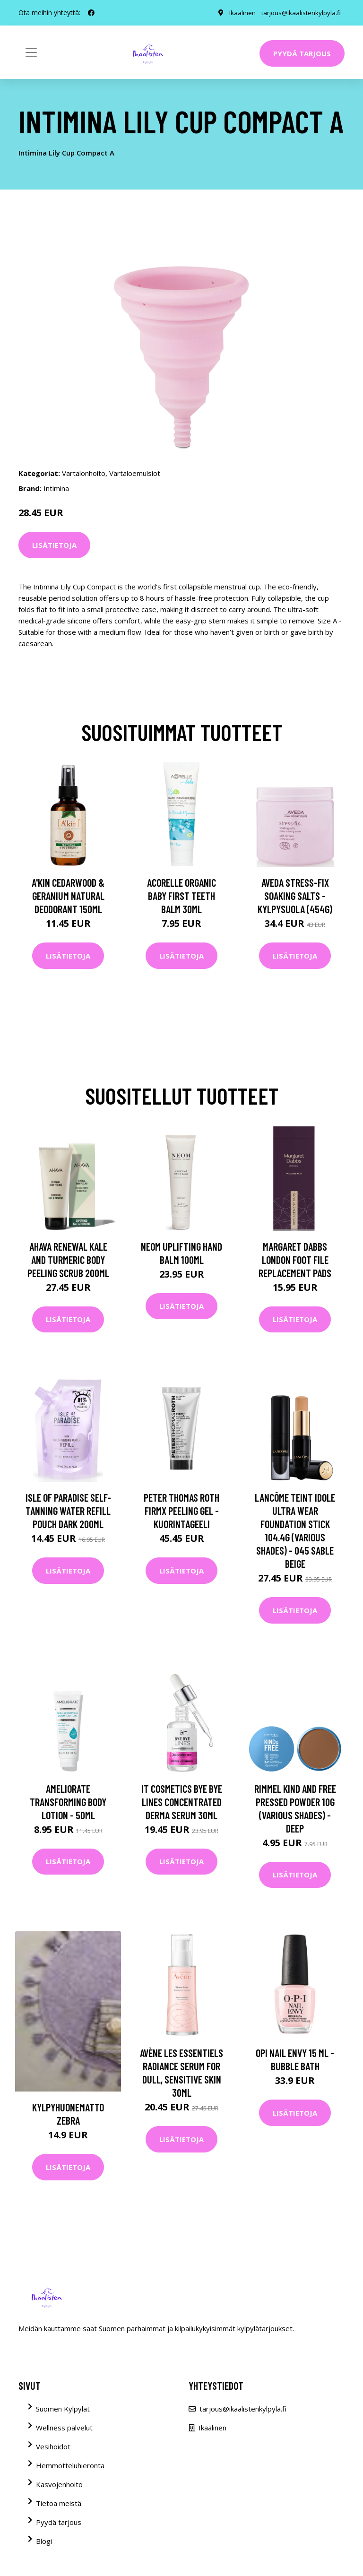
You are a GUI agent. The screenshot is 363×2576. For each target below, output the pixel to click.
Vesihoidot (53, 2446)
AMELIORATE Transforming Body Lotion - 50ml (68, 1801)
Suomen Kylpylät (63, 2408)
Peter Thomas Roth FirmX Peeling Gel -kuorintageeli (181, 1510)
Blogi (44, 2541)
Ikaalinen (239, 12)
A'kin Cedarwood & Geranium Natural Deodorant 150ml (68, 895)
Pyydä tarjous (302, 53)
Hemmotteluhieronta (70, 2465)
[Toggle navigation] (31, 52)
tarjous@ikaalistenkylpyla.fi (300, 12)
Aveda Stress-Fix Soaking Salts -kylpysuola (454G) (295, 895)
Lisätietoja (54, 545)
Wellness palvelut (64, 2427)
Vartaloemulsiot (134, 473)
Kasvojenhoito (59, 2484)
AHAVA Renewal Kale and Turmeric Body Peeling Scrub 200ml (68, 1259)
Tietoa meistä (58, 2503)
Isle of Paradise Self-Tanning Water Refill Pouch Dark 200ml (68, 1510)
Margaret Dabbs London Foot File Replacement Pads (295, 1259)
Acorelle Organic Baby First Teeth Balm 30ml (181, 895)
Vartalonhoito (83, 473)
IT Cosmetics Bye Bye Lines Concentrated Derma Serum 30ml (181, 1801)
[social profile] (91, 13)
